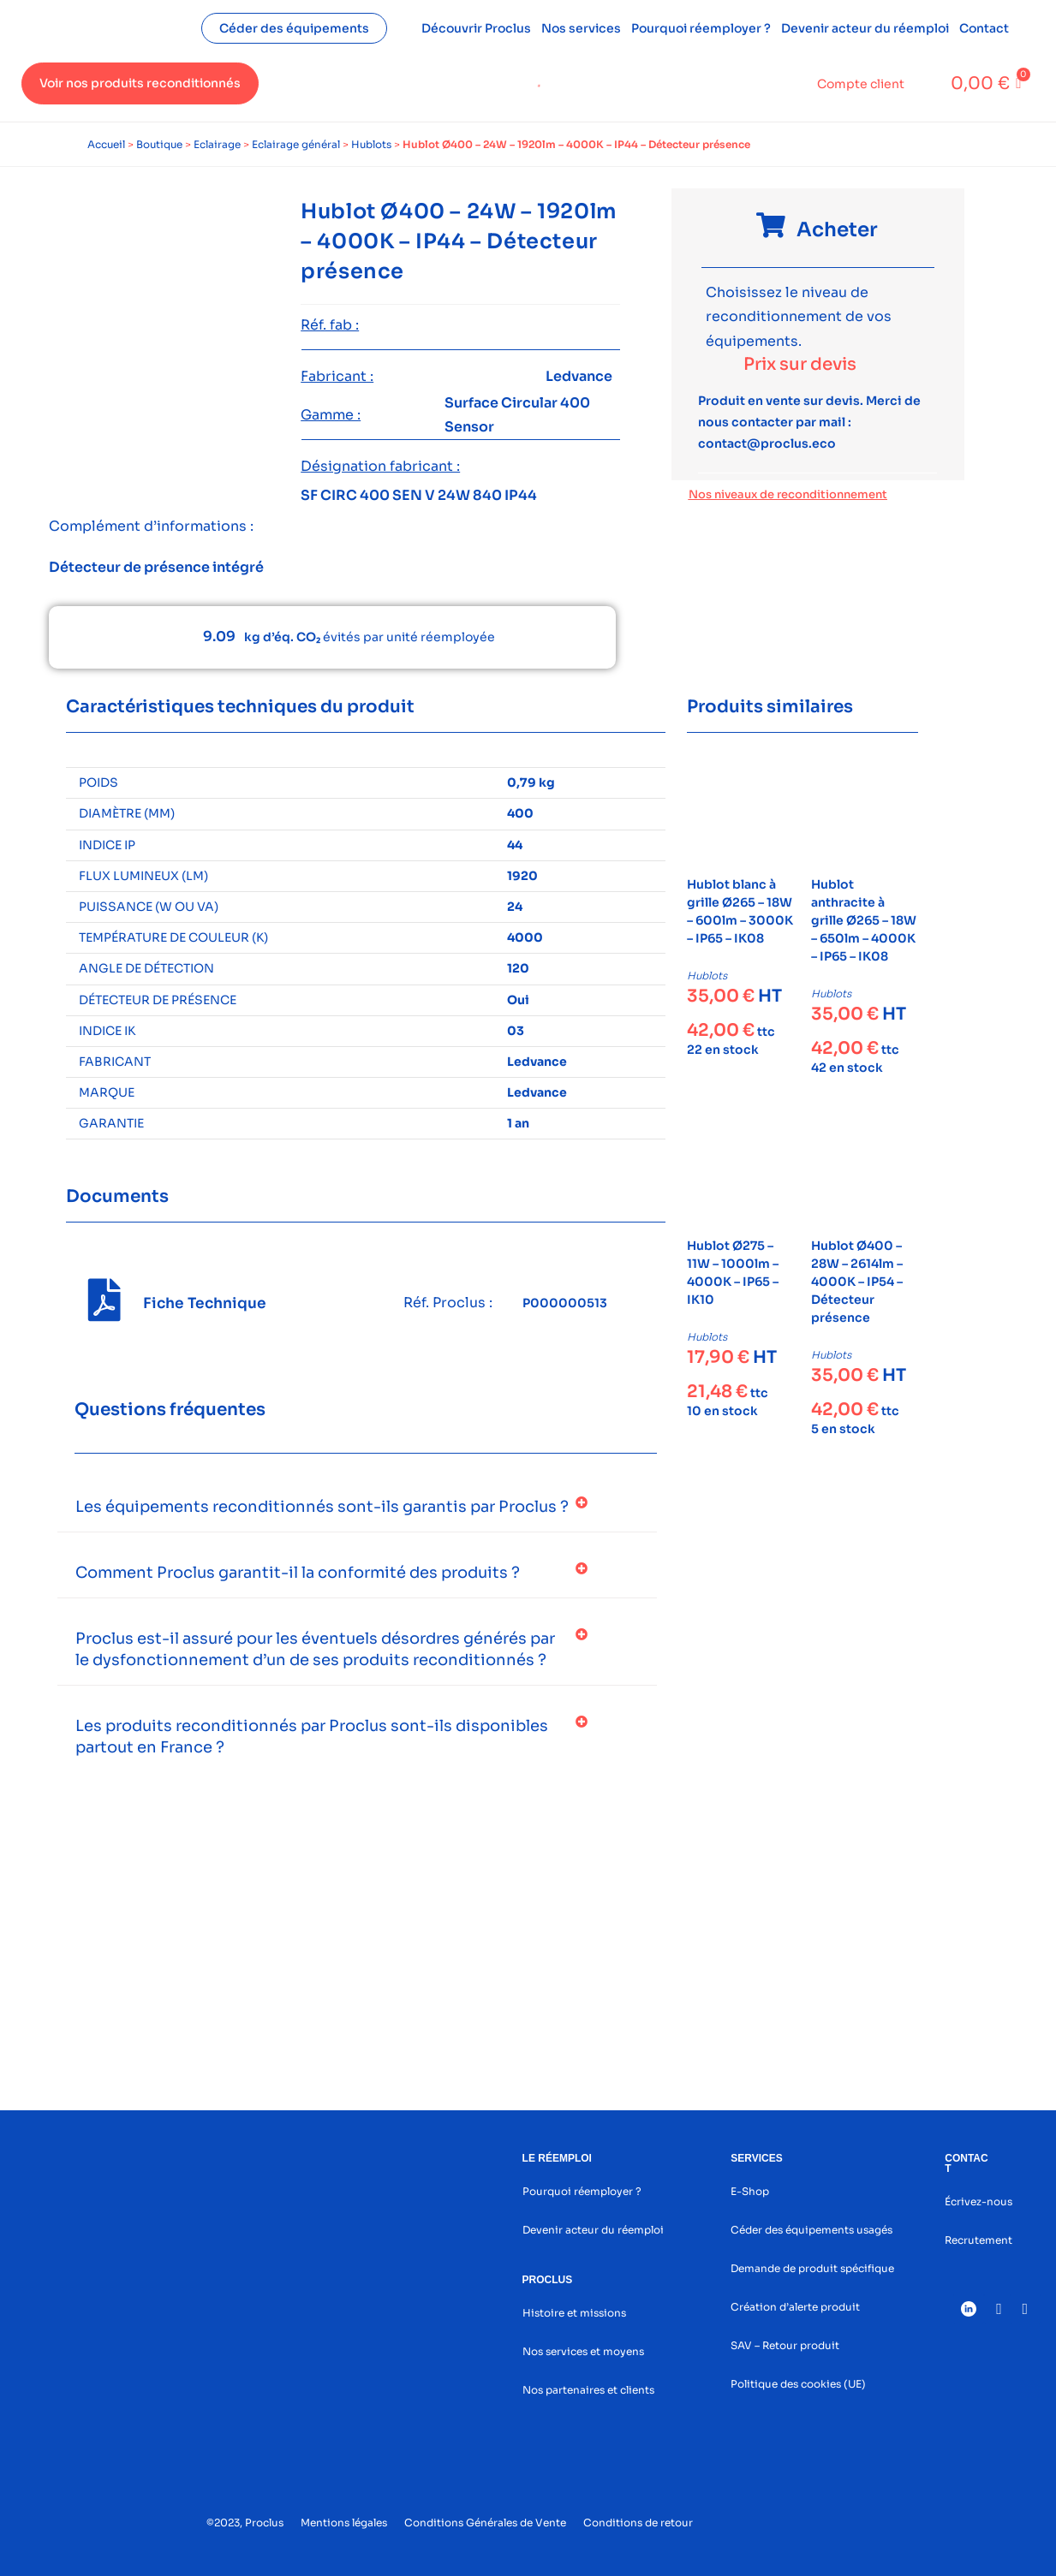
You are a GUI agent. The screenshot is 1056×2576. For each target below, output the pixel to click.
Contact (984, 28)
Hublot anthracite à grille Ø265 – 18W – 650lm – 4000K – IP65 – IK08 (863, 920)
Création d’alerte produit (795, 2306)
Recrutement (978, 2240)
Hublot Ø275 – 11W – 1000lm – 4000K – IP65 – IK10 (733, 1272)
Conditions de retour (638, 2522)
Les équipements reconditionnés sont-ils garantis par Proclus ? (322, 1506)
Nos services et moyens (583, 2351)
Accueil (106, 144)
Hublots (371, 144)
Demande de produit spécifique (812, 2268)
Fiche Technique (204, 1303)
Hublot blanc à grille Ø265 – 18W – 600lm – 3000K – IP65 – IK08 (740, 911)
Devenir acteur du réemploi (865, 28)
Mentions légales (344, 2522)
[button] (357, 1507)
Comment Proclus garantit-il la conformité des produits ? (297, 1572)
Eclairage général (296, 144)
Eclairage (217, 144)
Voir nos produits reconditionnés (140, 83)
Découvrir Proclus (476, 28)
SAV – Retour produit (785, 2345)
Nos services (581, 28)
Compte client (860, 84)
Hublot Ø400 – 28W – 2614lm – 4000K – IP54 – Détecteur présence (857, 1281)
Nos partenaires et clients (588, 2389)
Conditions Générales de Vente (485, 2522)
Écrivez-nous (978, 2201)
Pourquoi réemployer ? (701, 28)
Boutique (159, 144)
